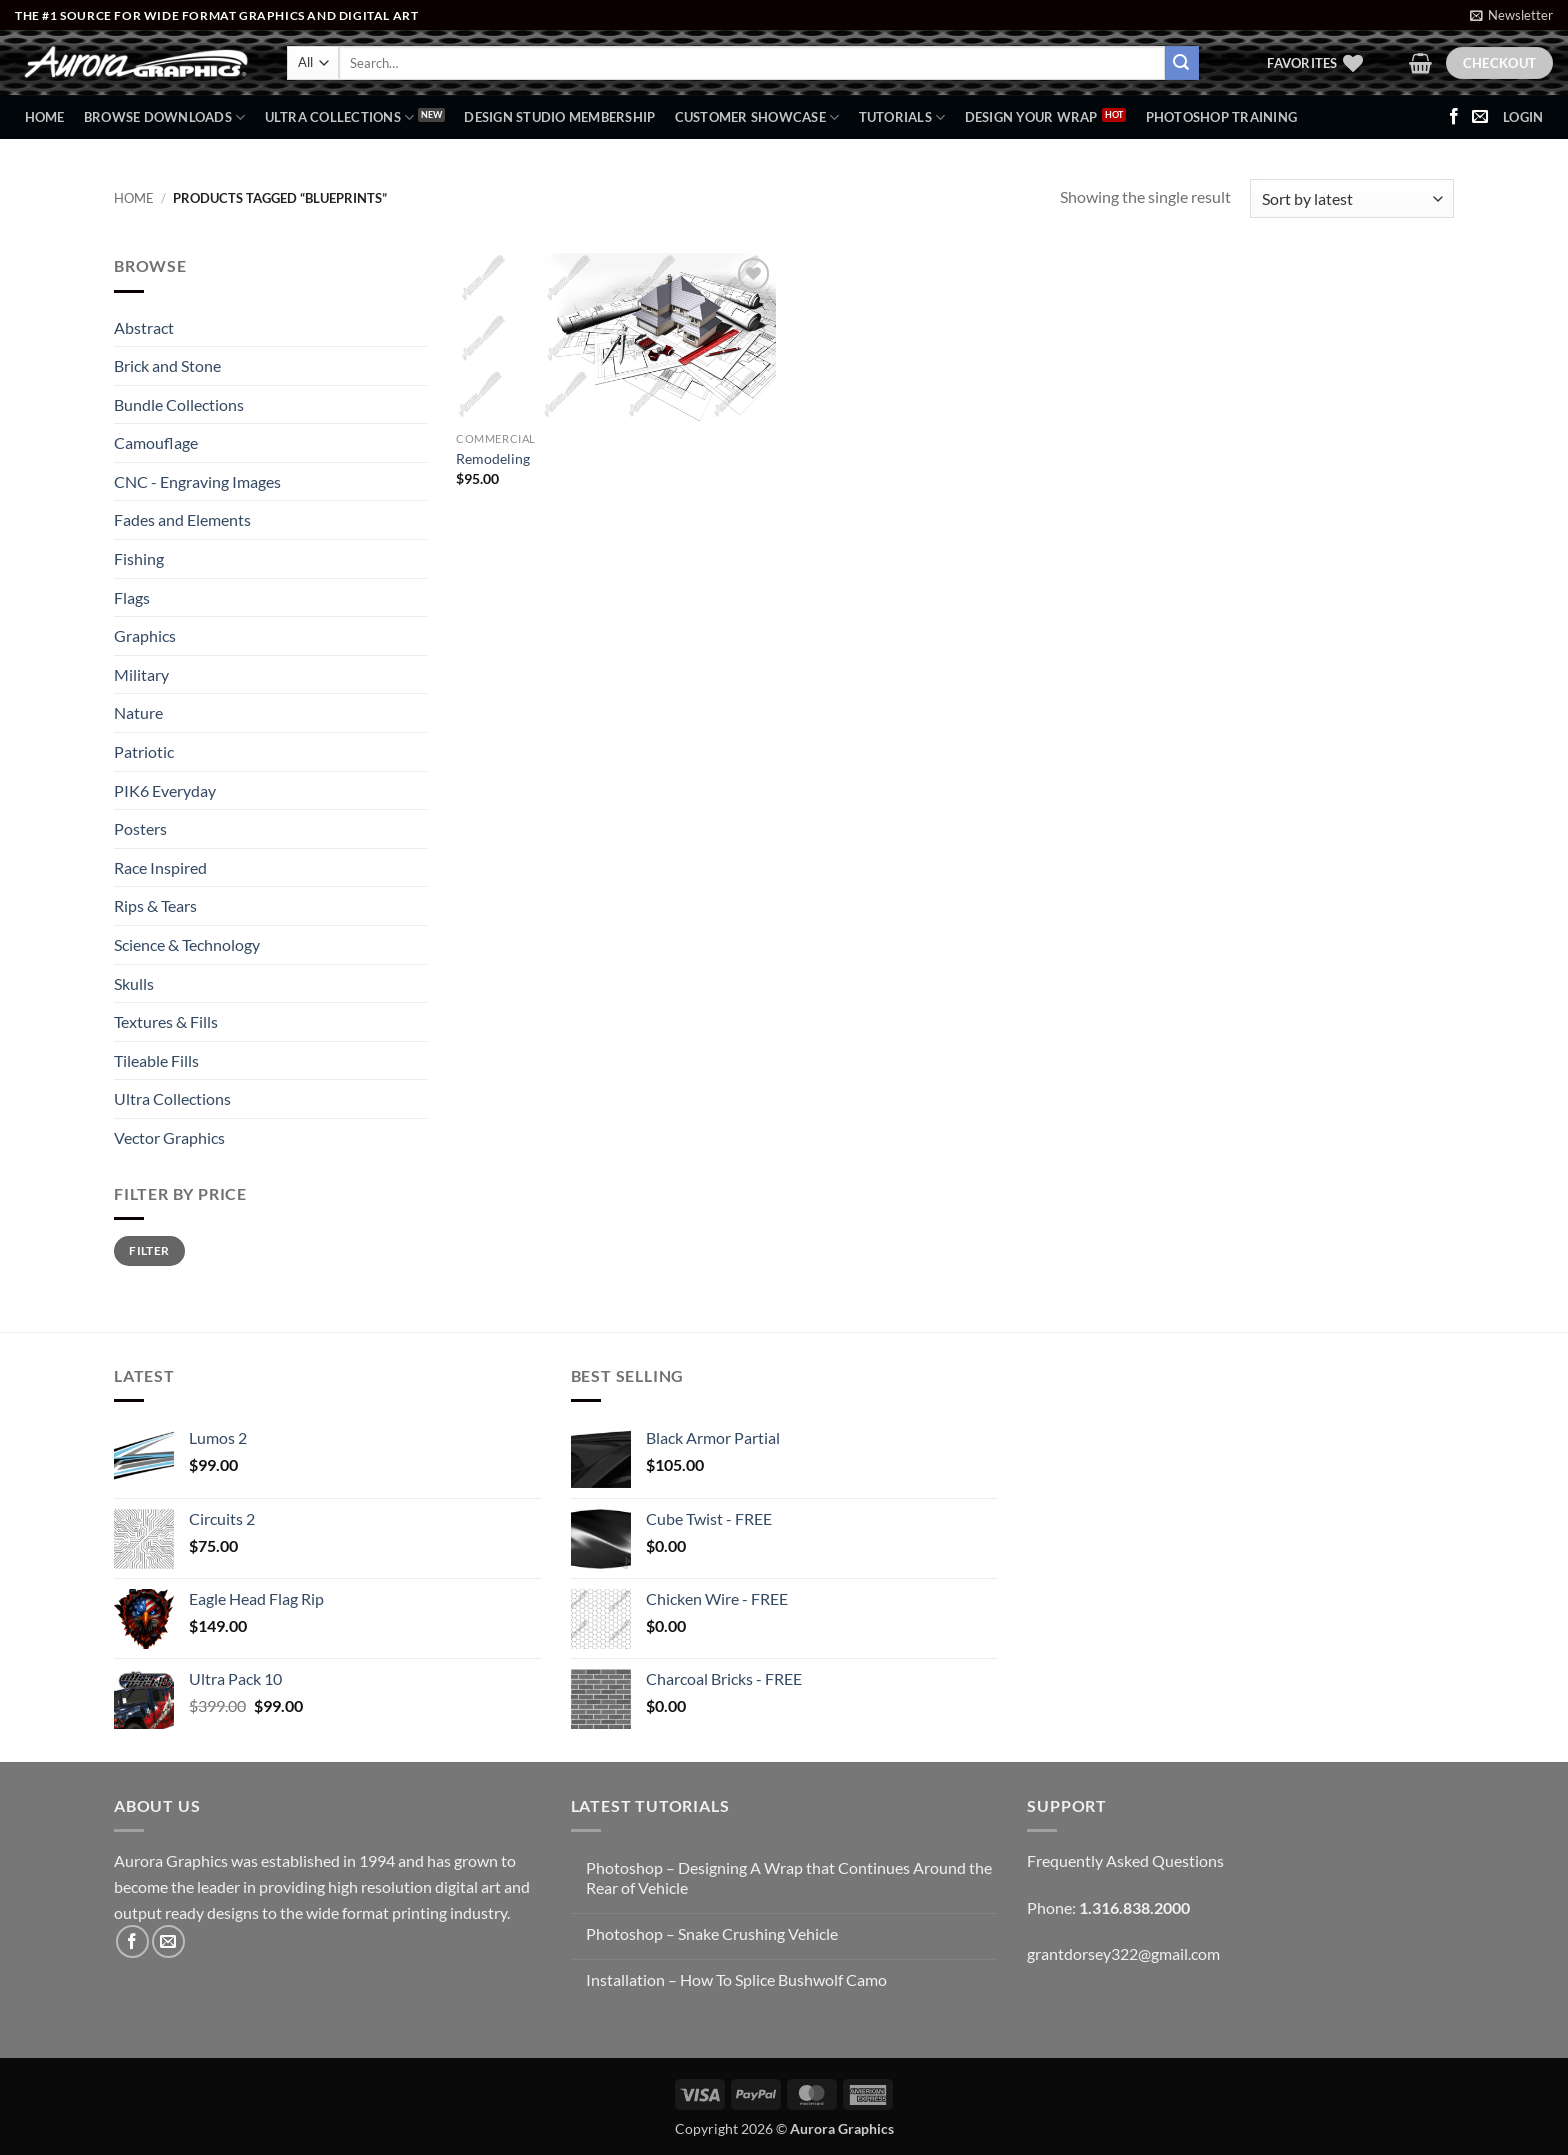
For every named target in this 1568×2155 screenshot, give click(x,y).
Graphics (145, 635)
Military (141, 674)
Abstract (144, 327)
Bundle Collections (179, 404)
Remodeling (493, 458)
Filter (149, 1250)
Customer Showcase (757, 117)
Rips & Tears (155, 905)
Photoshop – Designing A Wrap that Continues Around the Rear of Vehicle (789, 1877)
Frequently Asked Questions (1125, 1860)
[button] (1511, 15)
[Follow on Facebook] (1454, 117)
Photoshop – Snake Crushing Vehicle (712, 1933)
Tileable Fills (156, 1060)
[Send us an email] (1480, 117)
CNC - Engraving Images (197, 481)
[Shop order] (1352, 198)
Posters (140, 828)
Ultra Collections (340, 117)
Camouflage (156, 442)
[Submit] (1182, 63)
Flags (132, 597)
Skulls (134, 983)
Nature (138, 712)
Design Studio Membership (559, 117)
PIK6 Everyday (165, 790)
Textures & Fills (166, 1021)
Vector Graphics (169, 1137)
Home (45, 117)
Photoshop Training (1222, 117)
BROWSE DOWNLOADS (165, 117)
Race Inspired (160, 867)
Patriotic (144, 751)
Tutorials (902, 117)
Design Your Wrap (1031, 117)
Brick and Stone (167, 365)
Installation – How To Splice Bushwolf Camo (736, 1979)
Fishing (139, 558)
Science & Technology (187, 944)
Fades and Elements (182, 519)
